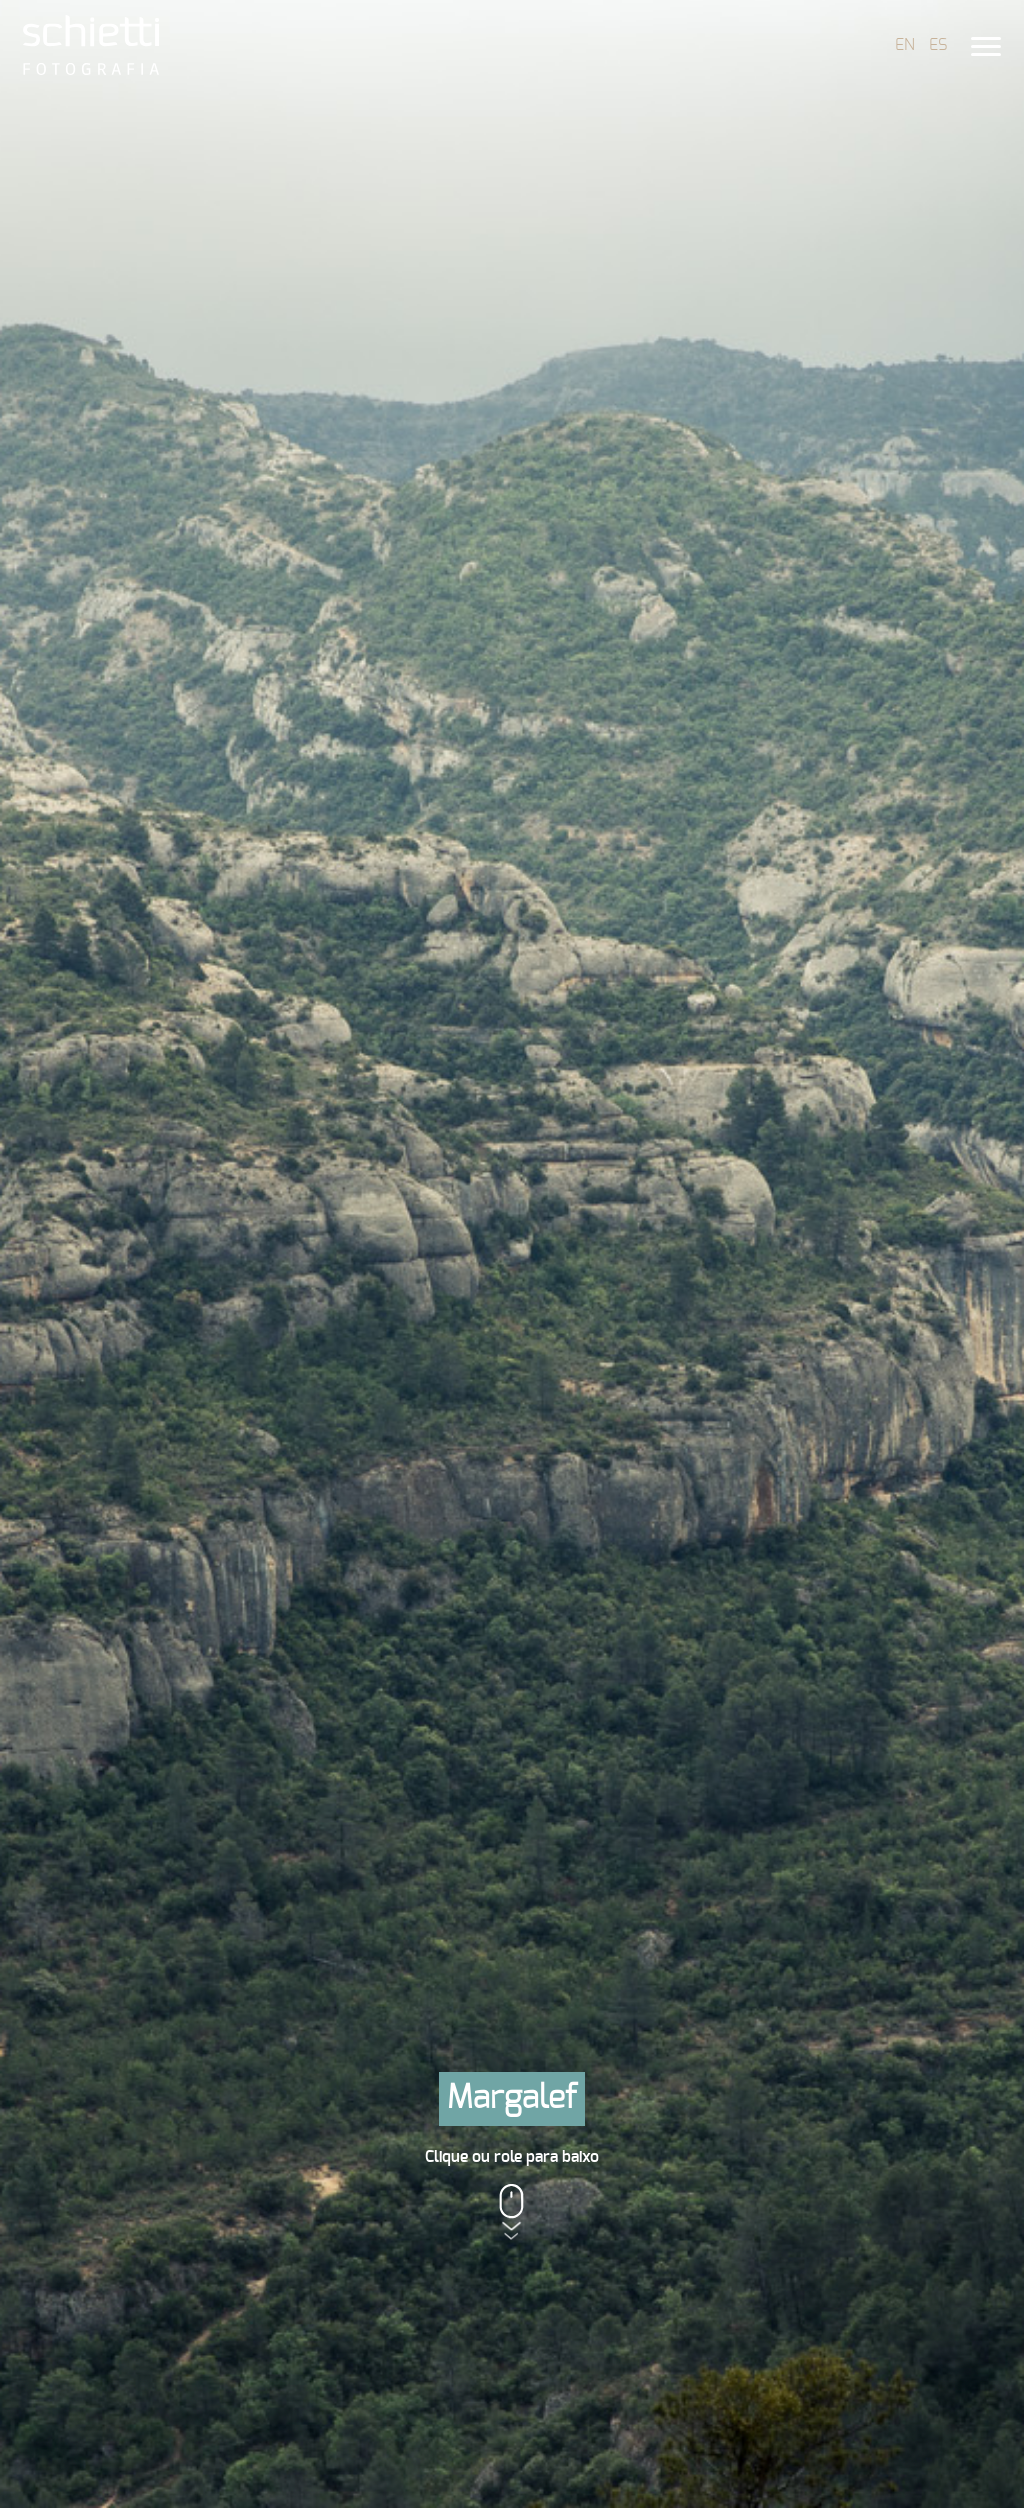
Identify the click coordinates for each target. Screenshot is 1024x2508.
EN (905, 45)
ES (938, 45)
